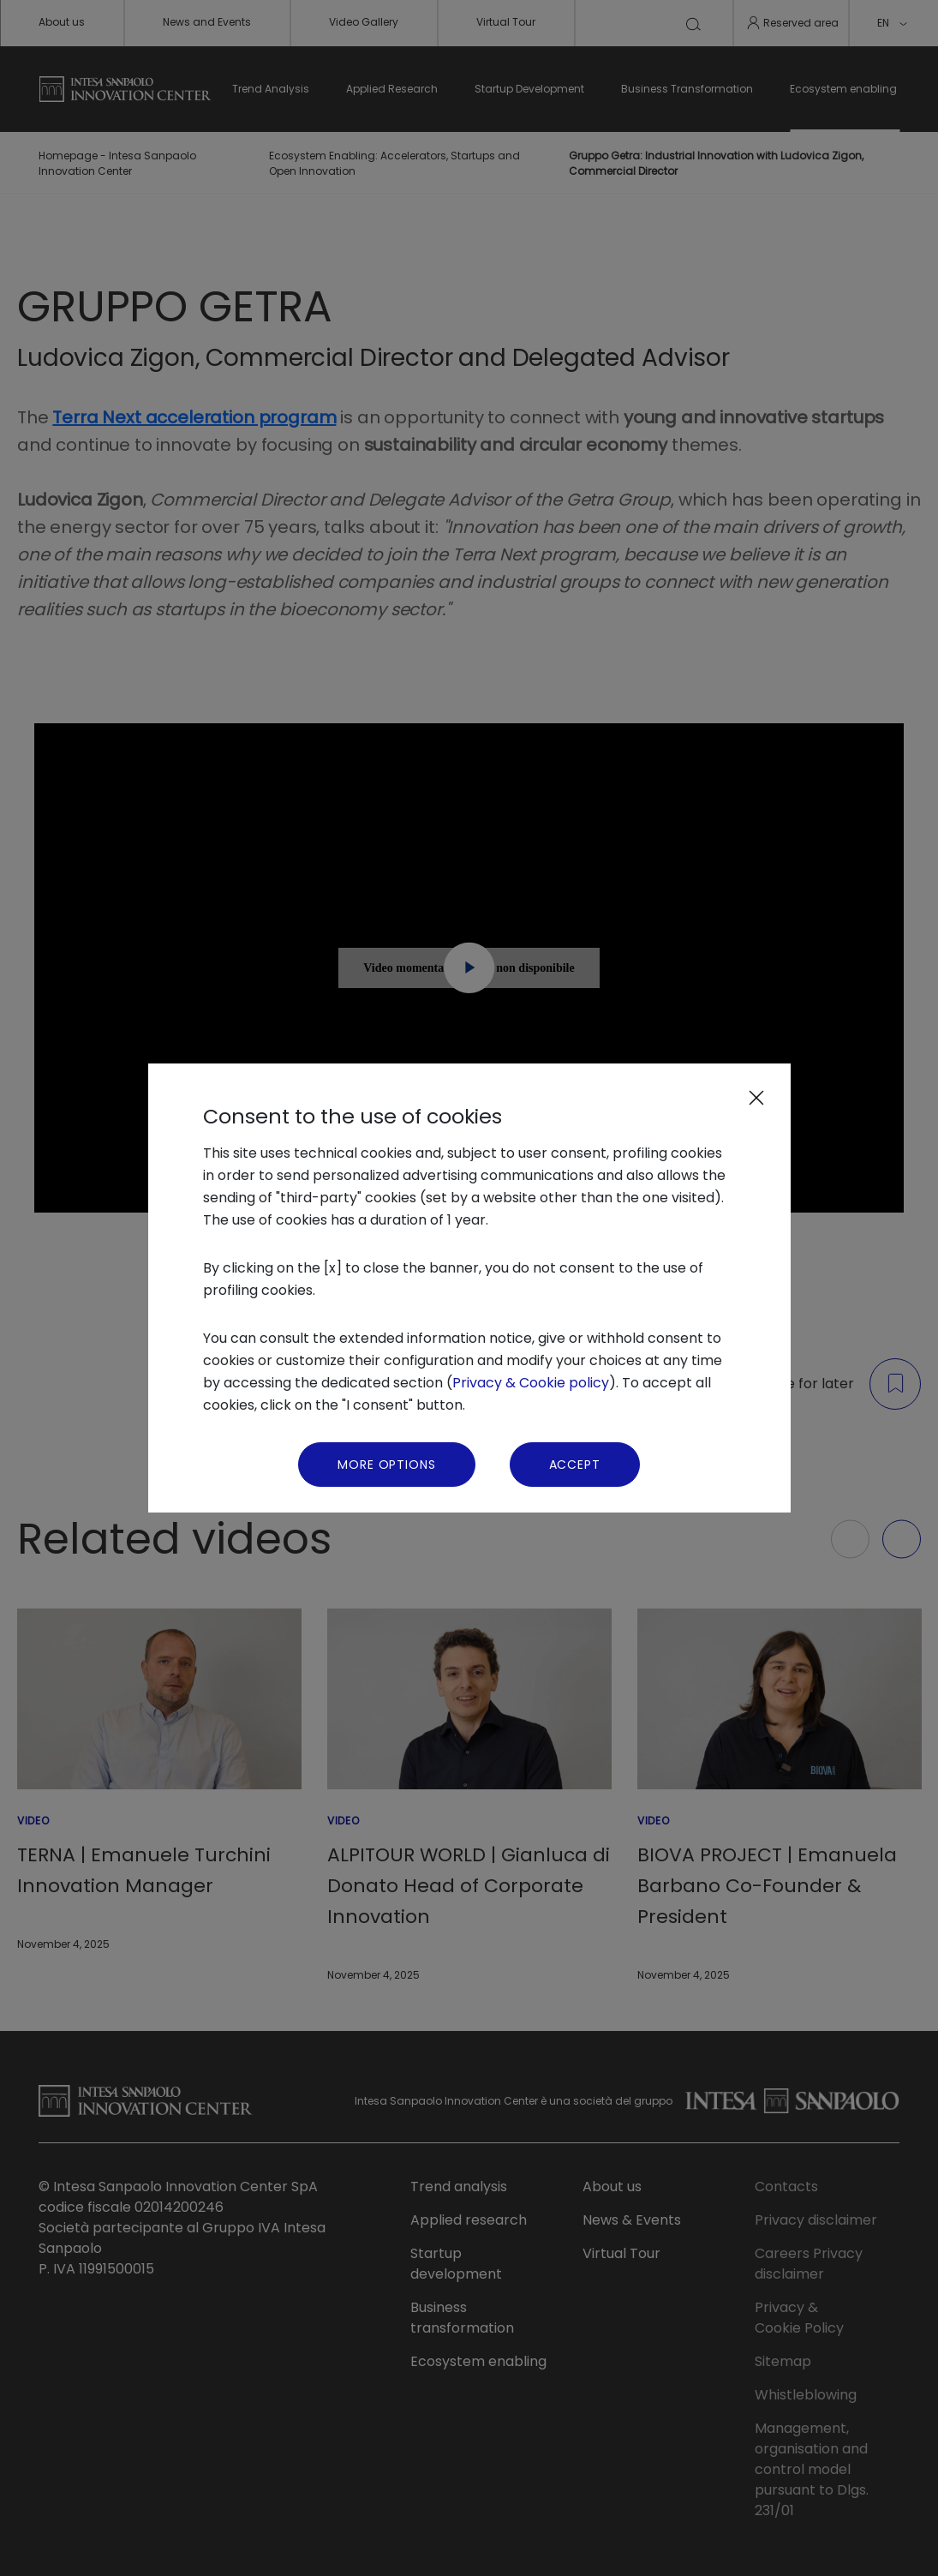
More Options (386, 1464)
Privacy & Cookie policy (530, 1383)
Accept (574, 1464)
